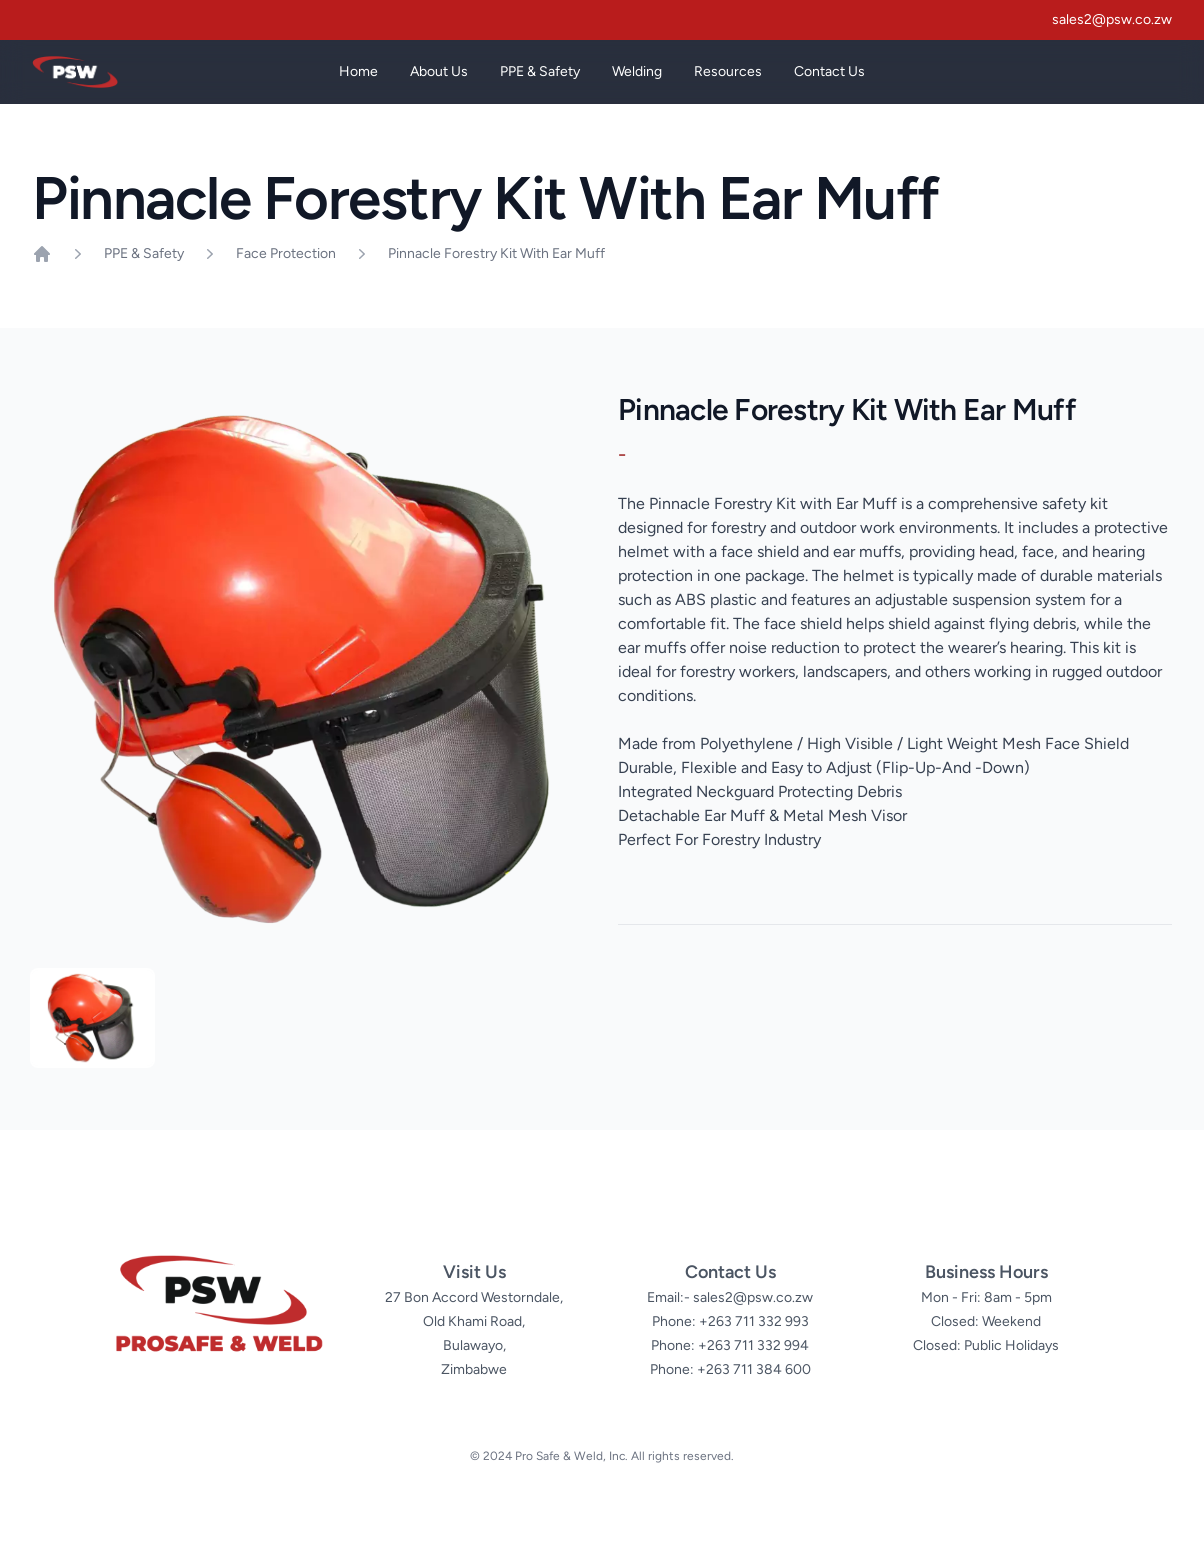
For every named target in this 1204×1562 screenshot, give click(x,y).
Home (358, 71)
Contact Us (829, 71)
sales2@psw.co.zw (1112, 19)
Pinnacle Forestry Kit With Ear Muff (496, 253)
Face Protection (286, 253)
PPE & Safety (540, 83)
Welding (637, 83)
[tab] (92, 1018)
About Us (439, 71)
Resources (728, 71)
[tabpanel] (309, 669)
